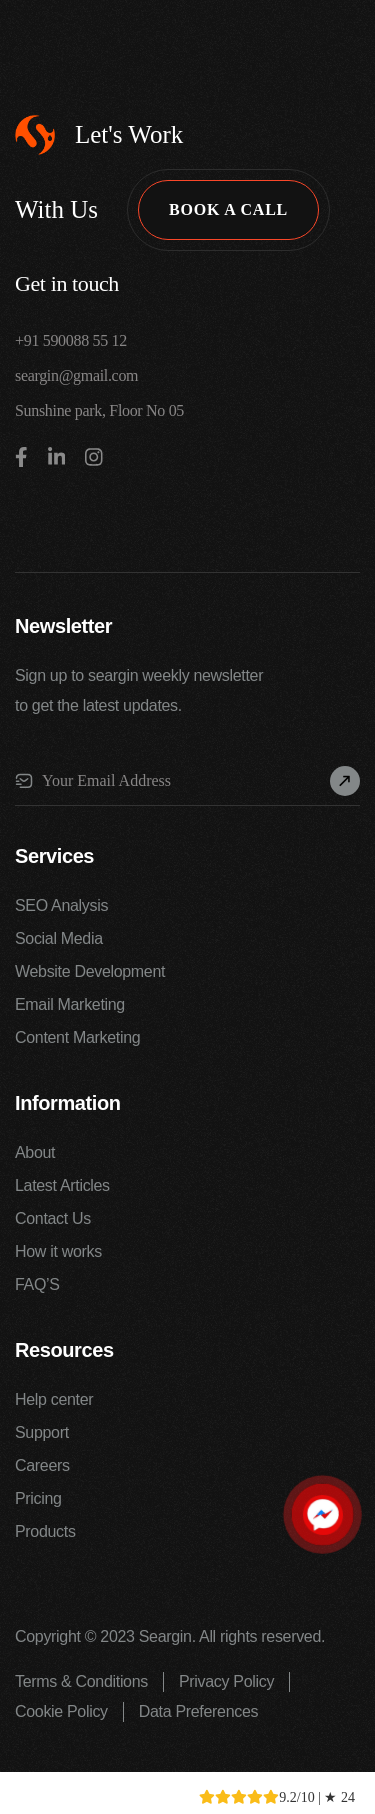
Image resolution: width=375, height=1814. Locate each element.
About (35, 1152)
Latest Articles (62, 1185)
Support (42, 1432)
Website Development (90, 971)
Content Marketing (77, 1037)
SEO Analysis (61, 905)
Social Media (59, 938)
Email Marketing (70, 1004)
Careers (42, 1465)
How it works (58, 1251)
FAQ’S (37, 1284)
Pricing (38, 1498)
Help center (54, 1399)
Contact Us (53, 1218)
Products (45, 1531)
